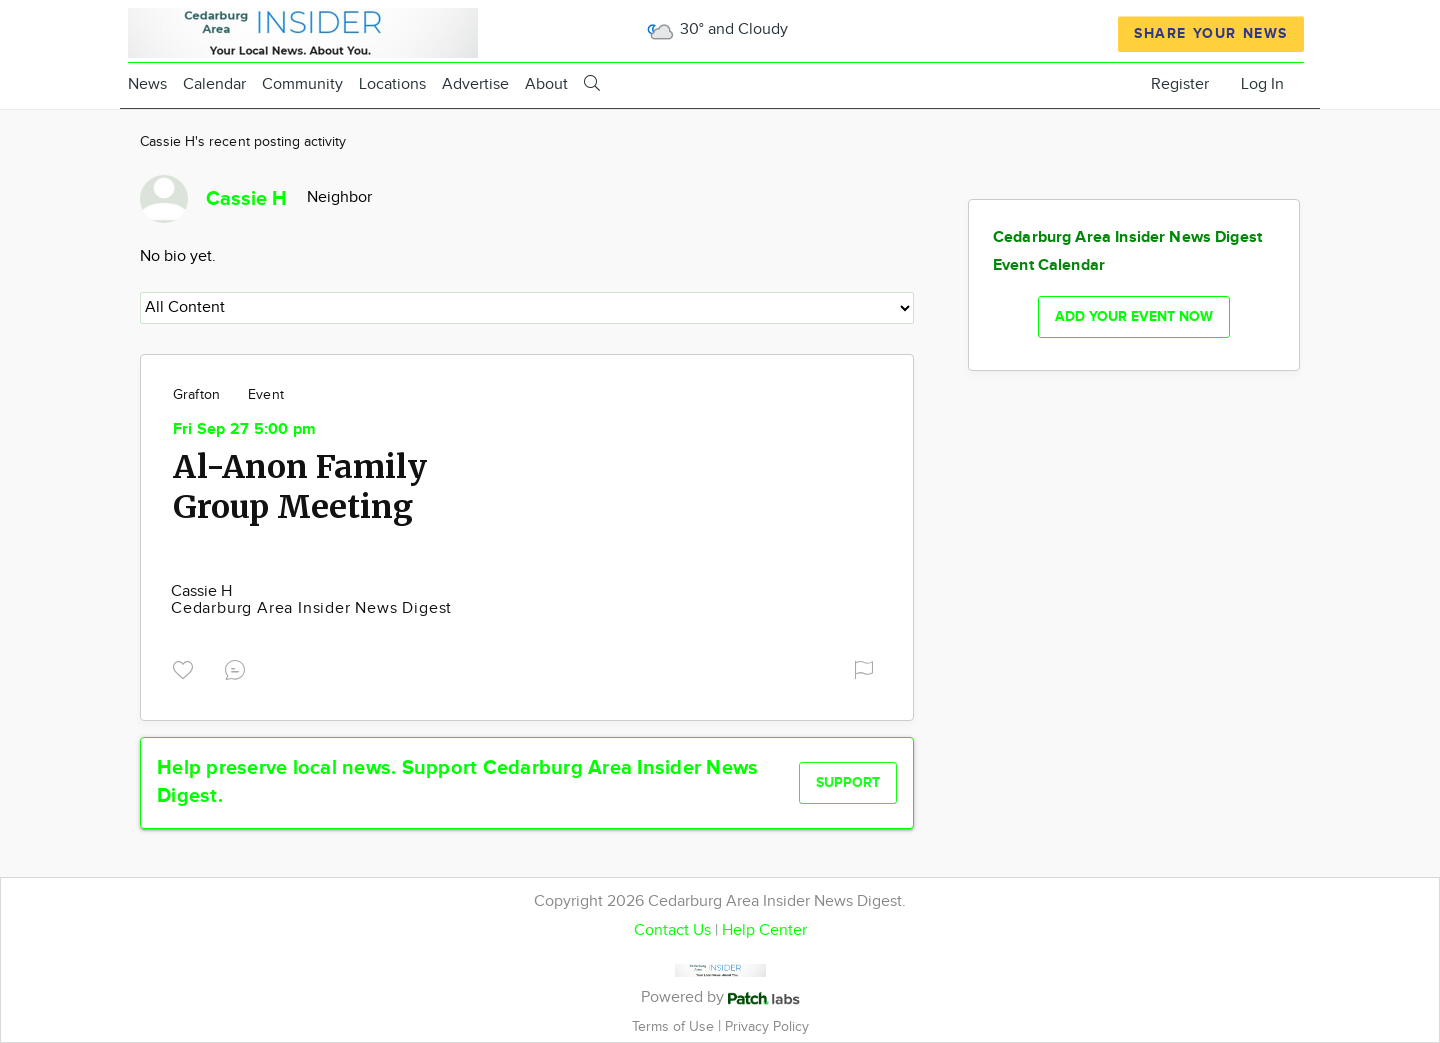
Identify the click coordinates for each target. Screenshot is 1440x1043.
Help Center (764, 930)
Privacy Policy (767, 1026)
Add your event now (1134, 316)
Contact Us (672, 930)
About (546, 84)
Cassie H (201, 591)
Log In (1262, 84)
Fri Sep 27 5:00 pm (244, 429)
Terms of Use (675, 1026)
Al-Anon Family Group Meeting (300, 487)
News (147, 84)
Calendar (214, 84)
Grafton (196, 395)
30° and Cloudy (716, 29)
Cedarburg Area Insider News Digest (311, 608)
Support (848, 782)
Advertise (475, 84)
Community (302, 84)
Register (1180, 84)
